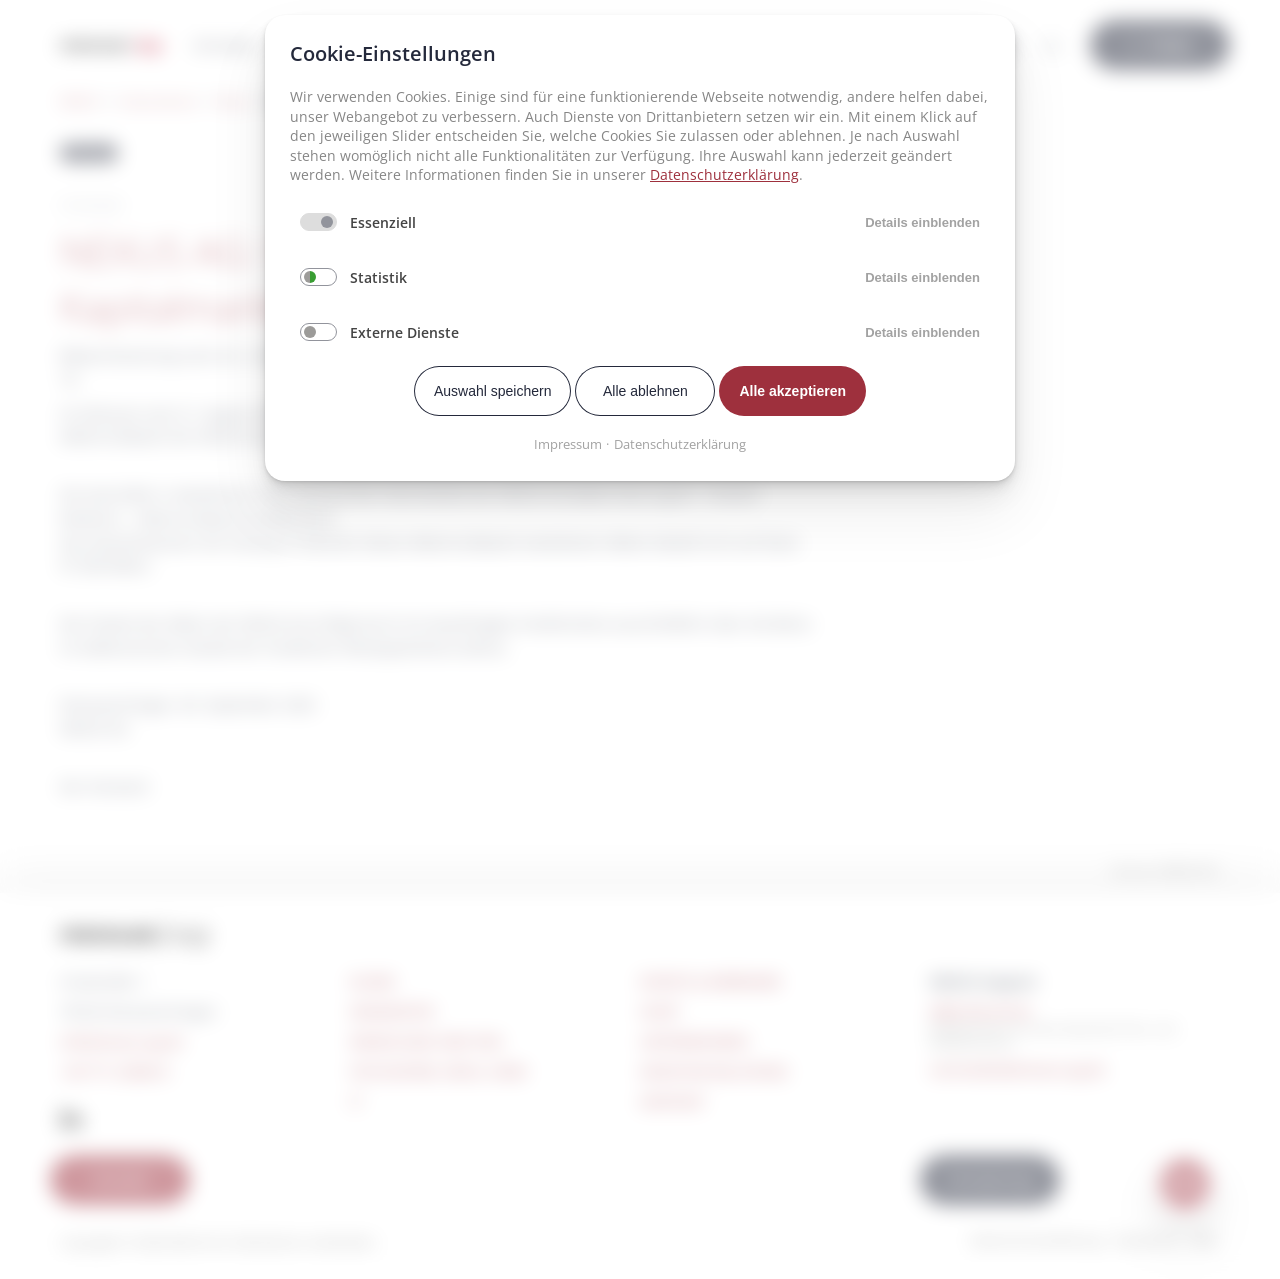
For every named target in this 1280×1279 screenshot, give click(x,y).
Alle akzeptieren (792, 391)
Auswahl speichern (493, 391)
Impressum (568, 444)
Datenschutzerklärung (724, 174)
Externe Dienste (404, 332)
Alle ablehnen (645, 391)
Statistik (378, 277)
